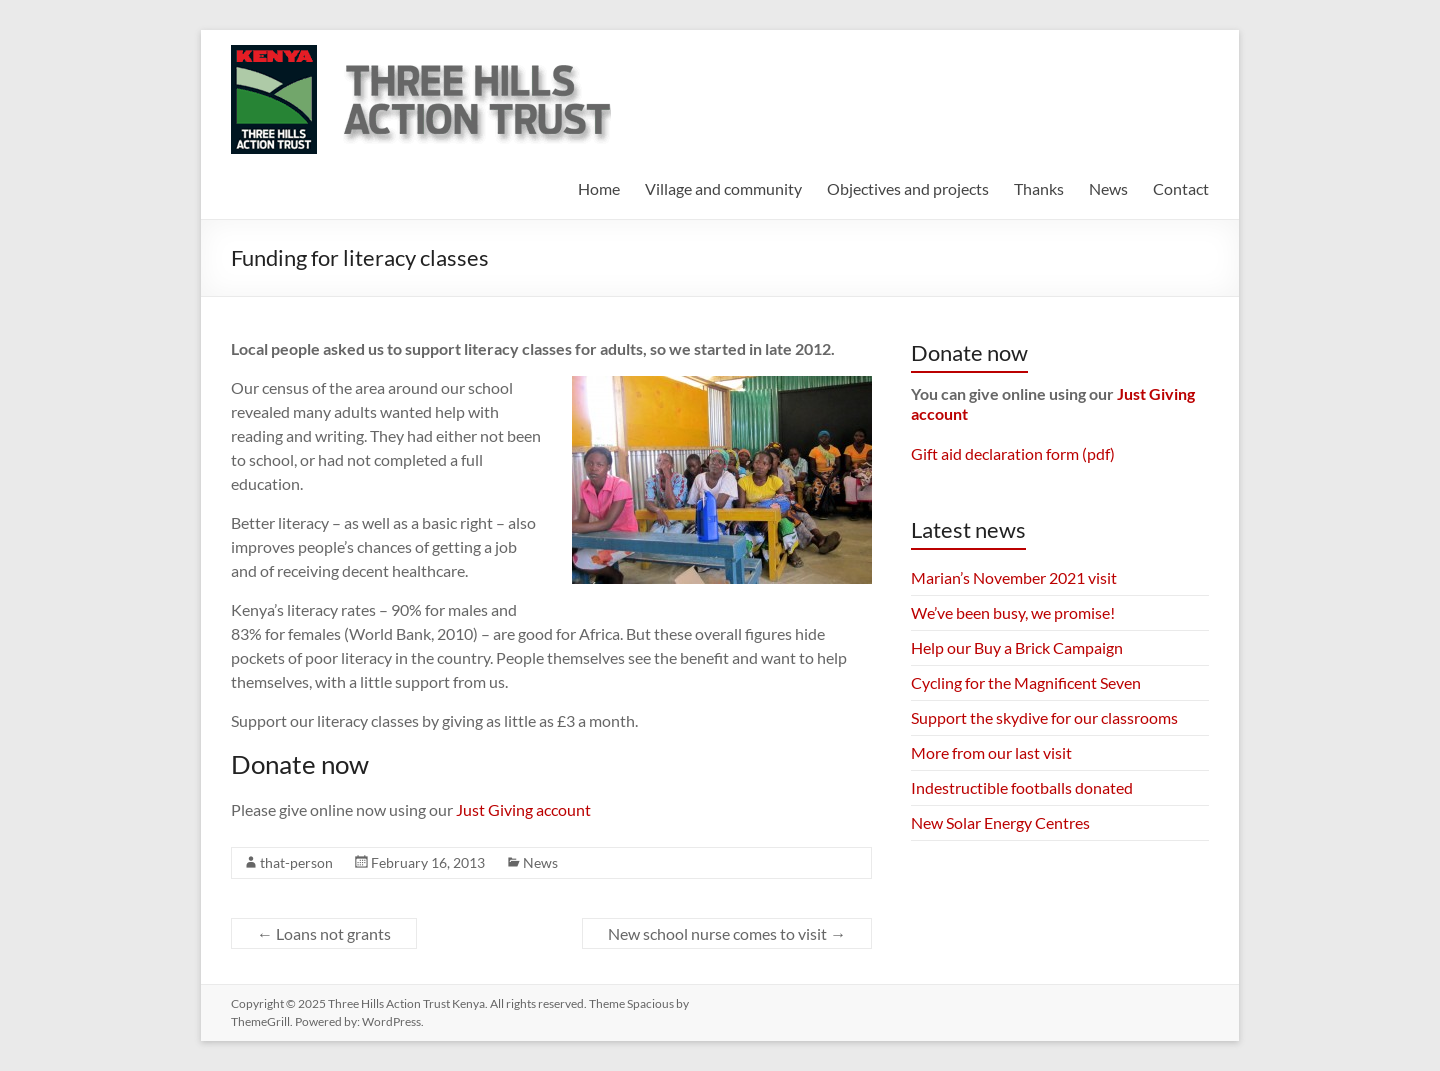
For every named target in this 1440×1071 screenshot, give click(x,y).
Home (599, 188)
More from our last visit (991, 752)
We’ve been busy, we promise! (1013, 612)
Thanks (1039, 188)
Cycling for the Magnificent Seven (1026, 682)
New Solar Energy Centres (1000, 822)
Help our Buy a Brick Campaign (1017, 647)
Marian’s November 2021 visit (1014, 577)
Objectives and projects (908, 188)
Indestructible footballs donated (1022, 787)
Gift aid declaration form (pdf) (1013, 453)
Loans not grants (324, 933)
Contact (1181, 188)
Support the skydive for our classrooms (1044, 717)
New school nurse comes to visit (727, 933)
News (1108, 188)
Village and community (723, 188)
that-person (296, 862)
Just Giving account (523, 809)
